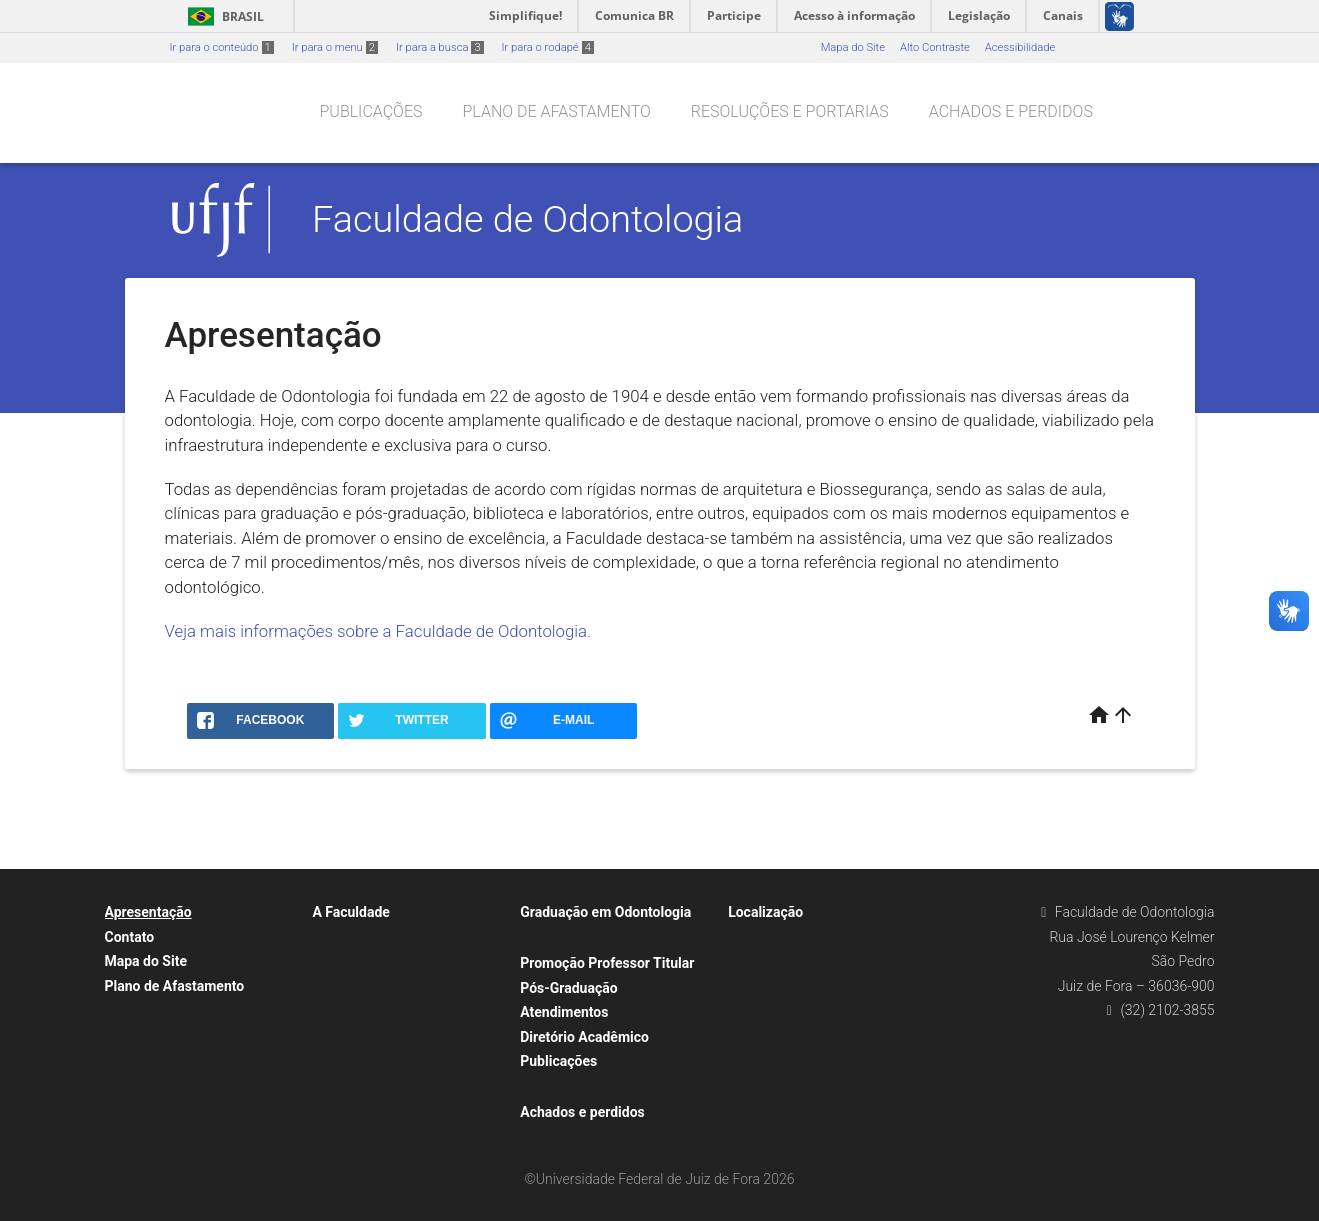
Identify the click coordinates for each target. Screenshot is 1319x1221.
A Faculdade (351, 912)
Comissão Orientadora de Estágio (405, 1097)
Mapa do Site (853, 47)
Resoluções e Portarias (790, 111)
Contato (130, 937)
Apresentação (148, 912)
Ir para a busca (440, 47)
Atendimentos (564, 1012)
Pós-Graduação (568, 988)
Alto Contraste (935, 47)
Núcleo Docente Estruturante (393, 1070)
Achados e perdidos (1011, 111)
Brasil (222, 16)
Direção (341, 938)
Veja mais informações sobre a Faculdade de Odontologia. (378, 631)
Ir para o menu (335, 47)
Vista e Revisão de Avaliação (601, 938)
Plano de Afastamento (556, 111)
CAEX (336, 1123)
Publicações (371, 111)
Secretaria (347, 964)
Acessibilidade (1020, 47)
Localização (765, 912)
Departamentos (360, 1044)
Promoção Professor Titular (607, 963)
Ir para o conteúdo (222, 47)
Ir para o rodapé (548, 47)
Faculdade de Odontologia (527, 219)
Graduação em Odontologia (605, 912)
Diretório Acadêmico (584, 1037)
